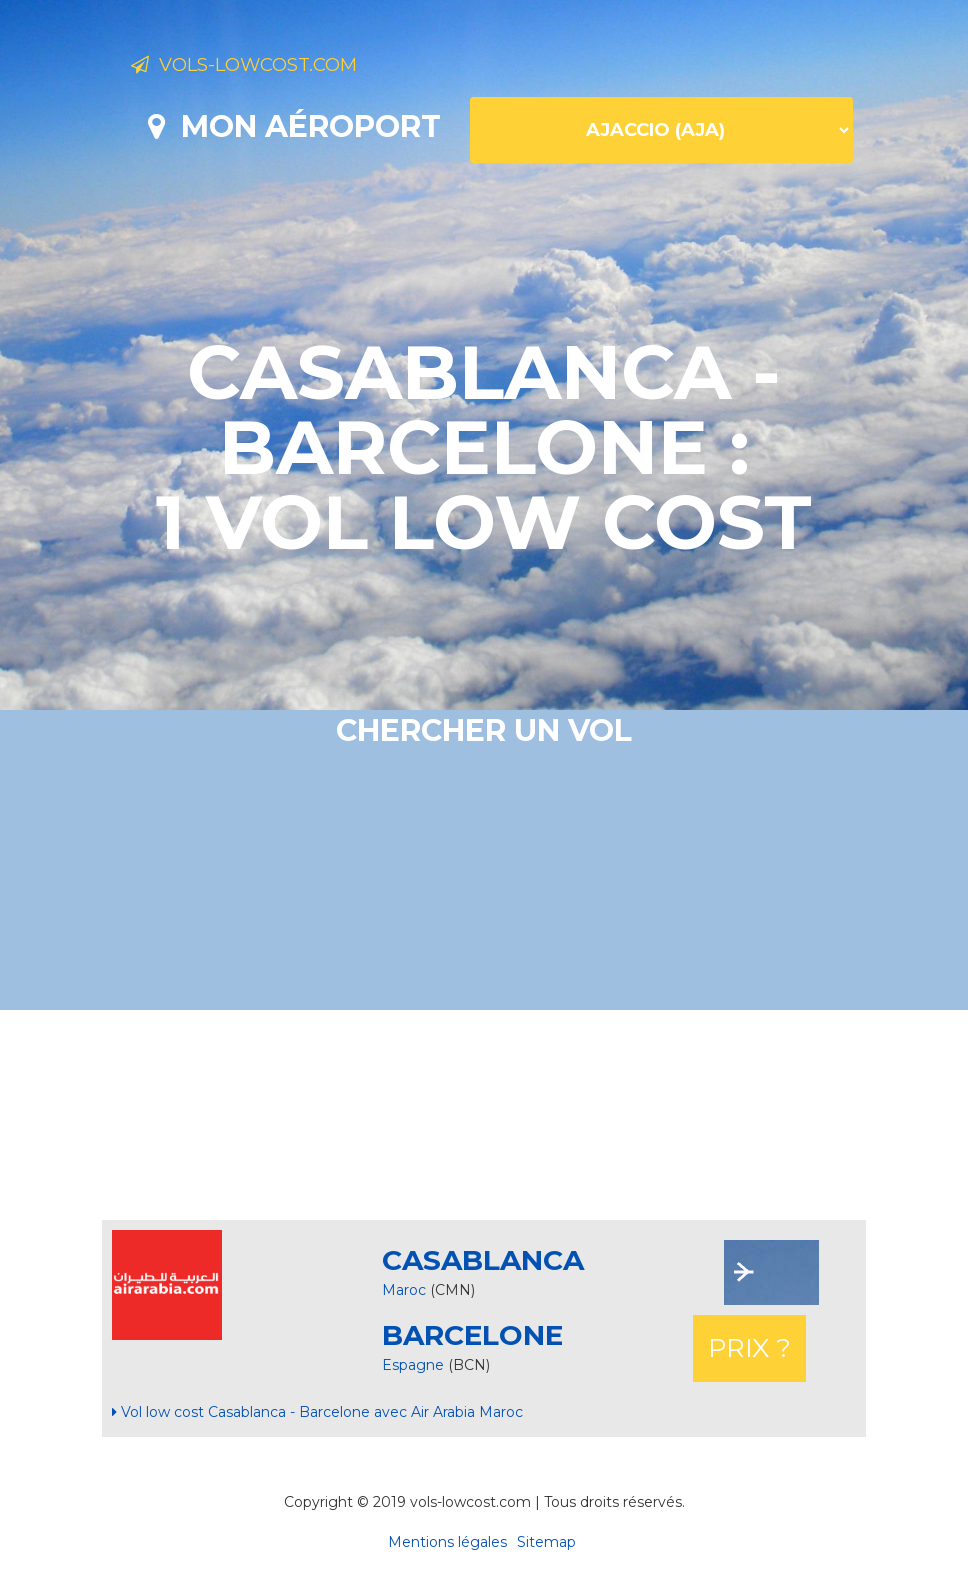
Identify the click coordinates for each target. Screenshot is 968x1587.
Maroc (404, 1290)
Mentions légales (447, 1542)
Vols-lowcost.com (289, 68)
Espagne (415, 1365)
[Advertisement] (484, 1115)
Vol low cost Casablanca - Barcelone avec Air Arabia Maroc (317, 1412)
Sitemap (546, 1542)
